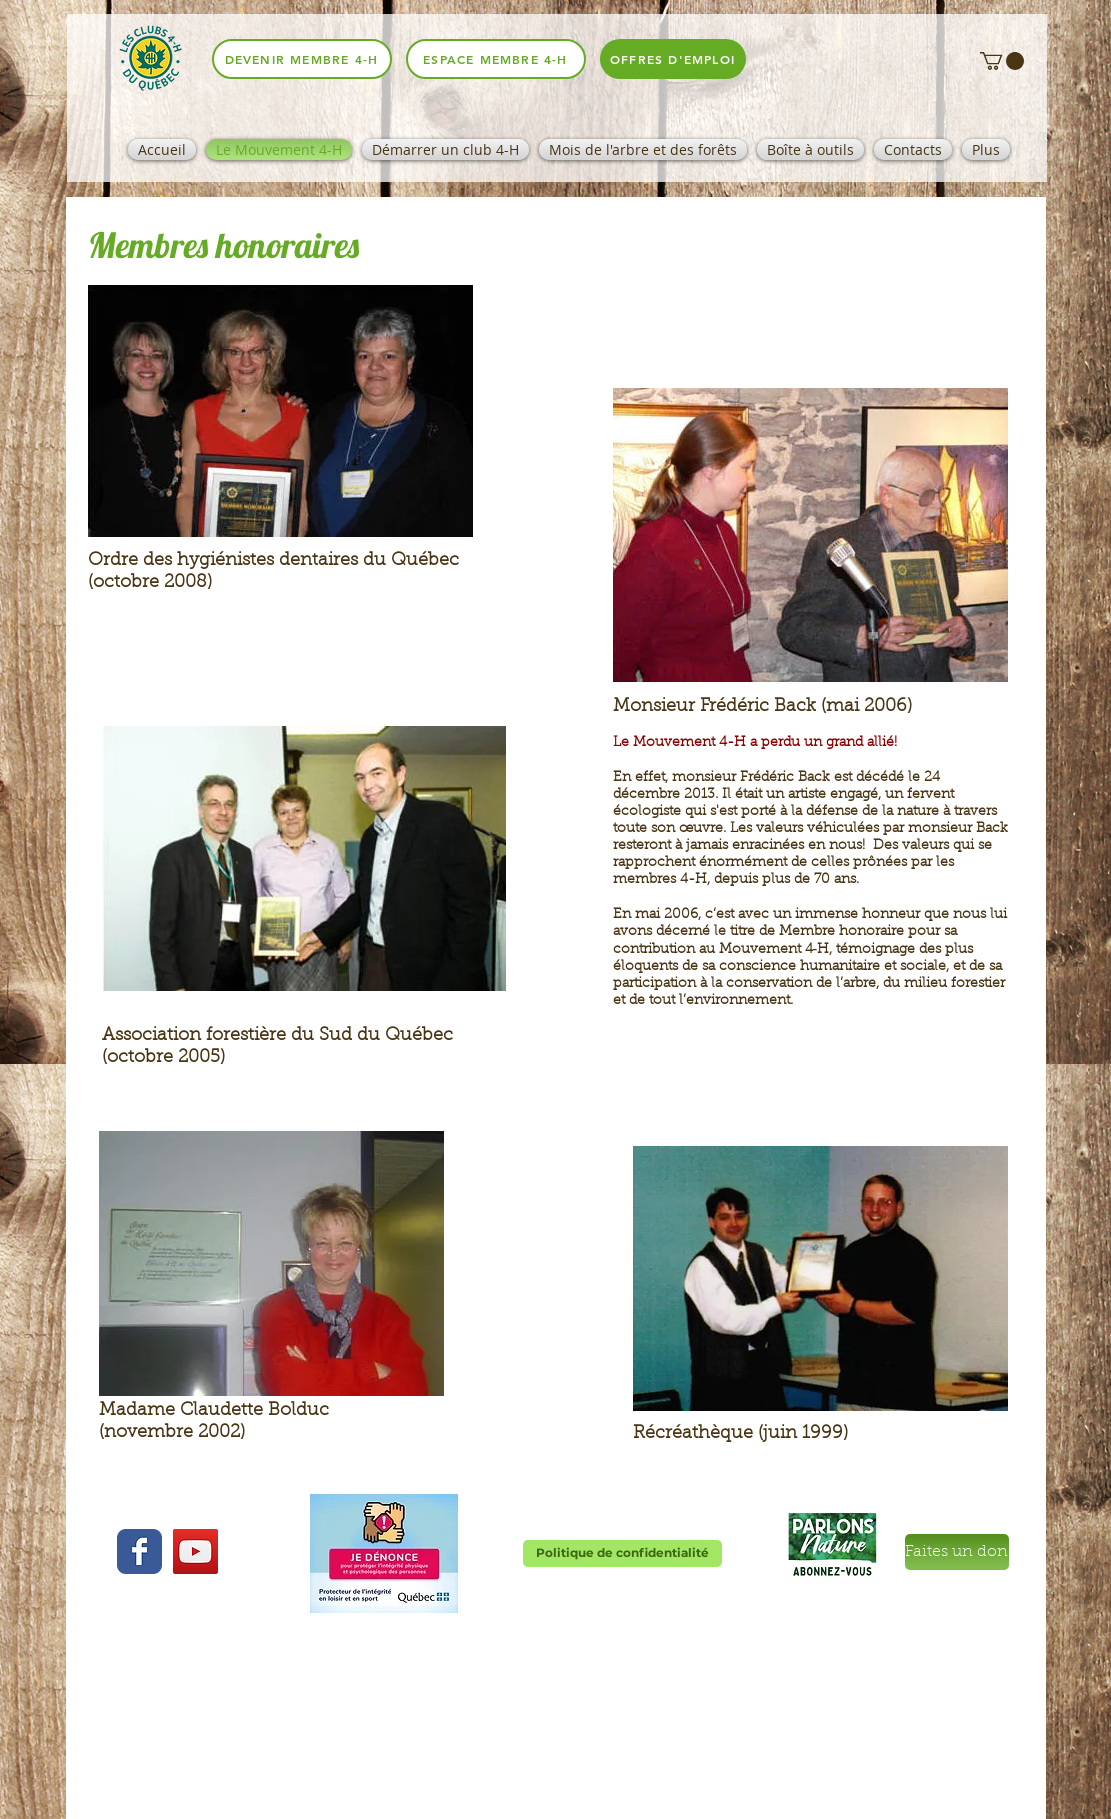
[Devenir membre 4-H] (302, 59)
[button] (1002, 61)
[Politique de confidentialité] (622, 1553)
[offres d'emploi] (673, 59)
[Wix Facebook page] (139, 1551)
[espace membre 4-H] (496, 59)
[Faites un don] (957, 1552)
